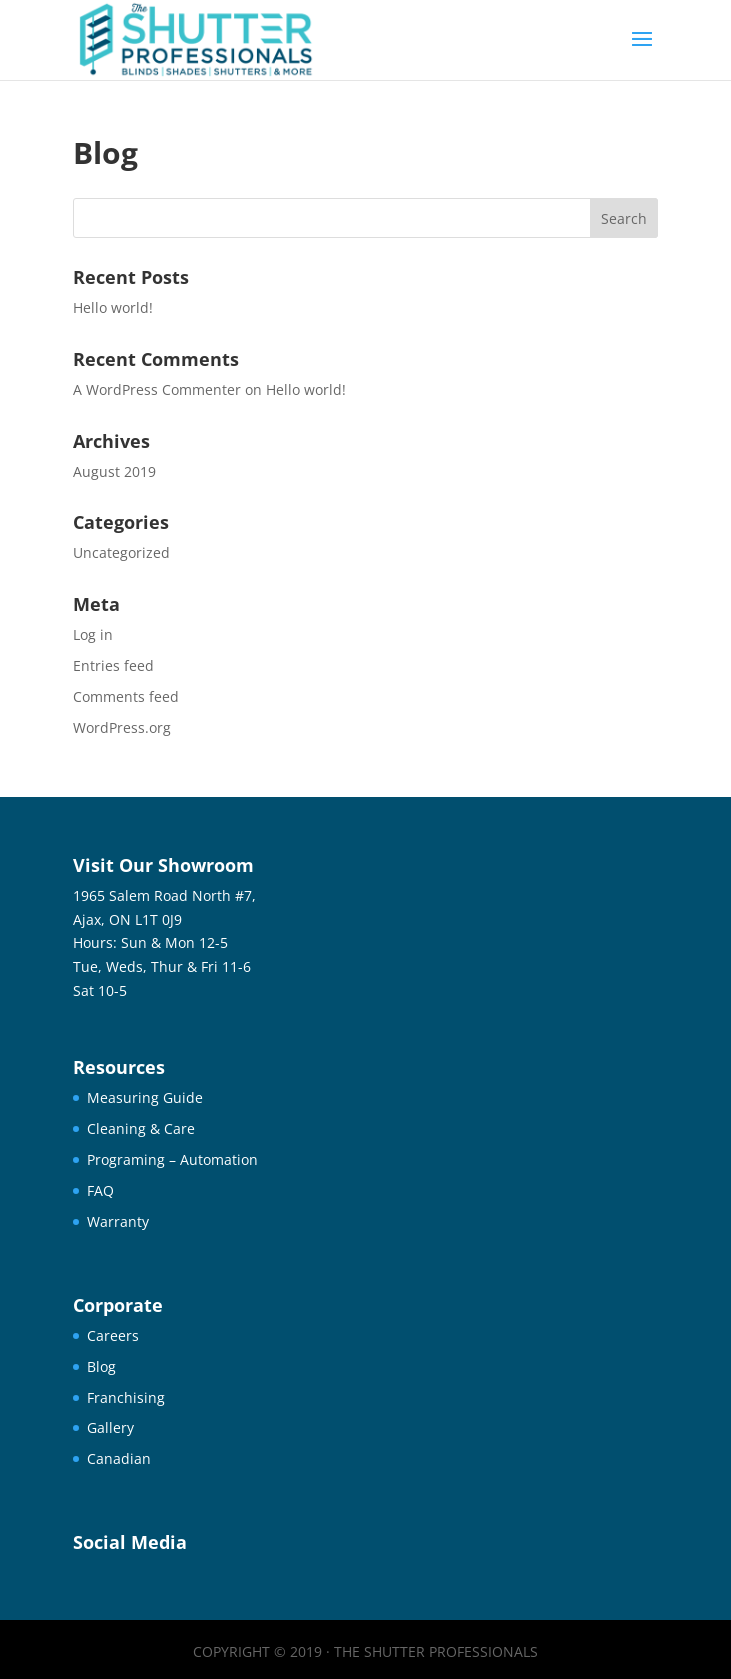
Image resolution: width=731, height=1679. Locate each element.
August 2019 (114, 471)
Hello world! (113, 307)
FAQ (100, 1190)
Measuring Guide (145, 1097)
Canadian (119, 1458)
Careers (113, 1335)
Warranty (118, 1221)
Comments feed (126, 696)
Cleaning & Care (141, 1128)
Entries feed (113, 665)
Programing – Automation (172, 1159)
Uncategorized (121, 552)
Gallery (110, 1427)
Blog (101, 1366)
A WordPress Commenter (157, 389)
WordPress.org (122, 727)
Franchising (126, 1397)
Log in (93, 634)
